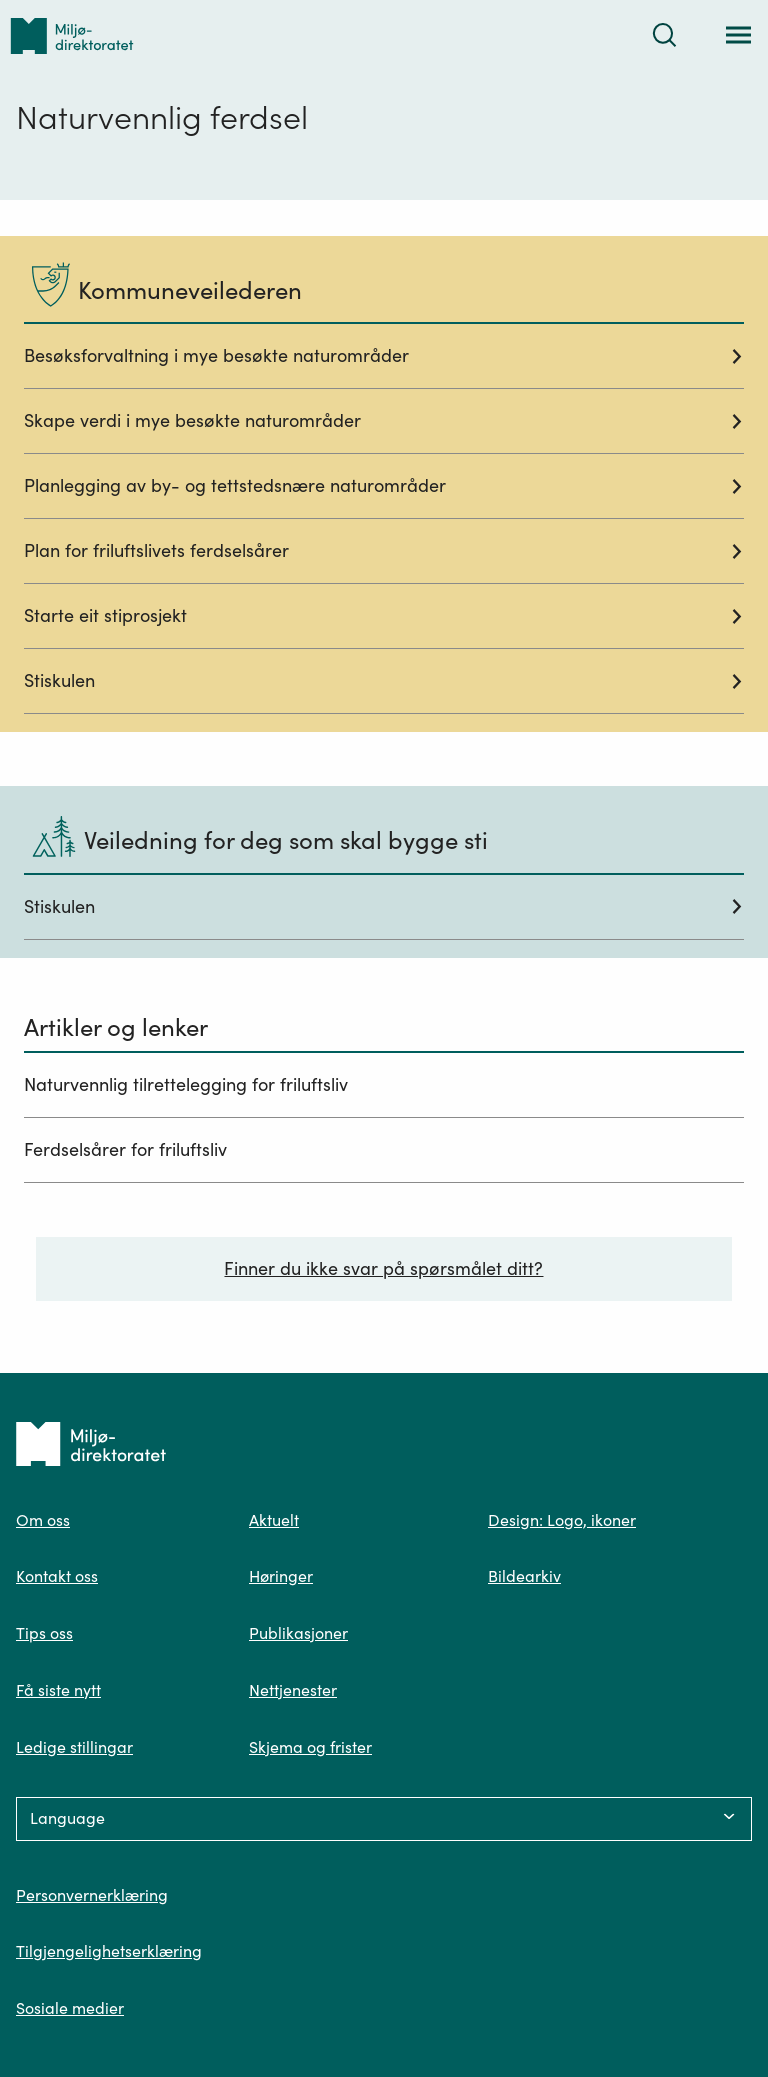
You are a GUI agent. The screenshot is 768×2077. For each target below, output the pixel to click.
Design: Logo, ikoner (562, 1520)
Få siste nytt (58, 1690)
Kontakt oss (57, 1576)
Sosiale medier (70, 2008)
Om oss (43, 1520)
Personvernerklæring (92, 1895)
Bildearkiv (524, 1576)
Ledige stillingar (74, 1747)
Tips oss (44, 1633)
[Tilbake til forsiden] (72, 35)
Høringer (281, 1576)
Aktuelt (274, 1520)
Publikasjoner (298, 1633)
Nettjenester (293, 1690)
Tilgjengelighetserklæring (109, 1951)
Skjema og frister (310, 1747)
